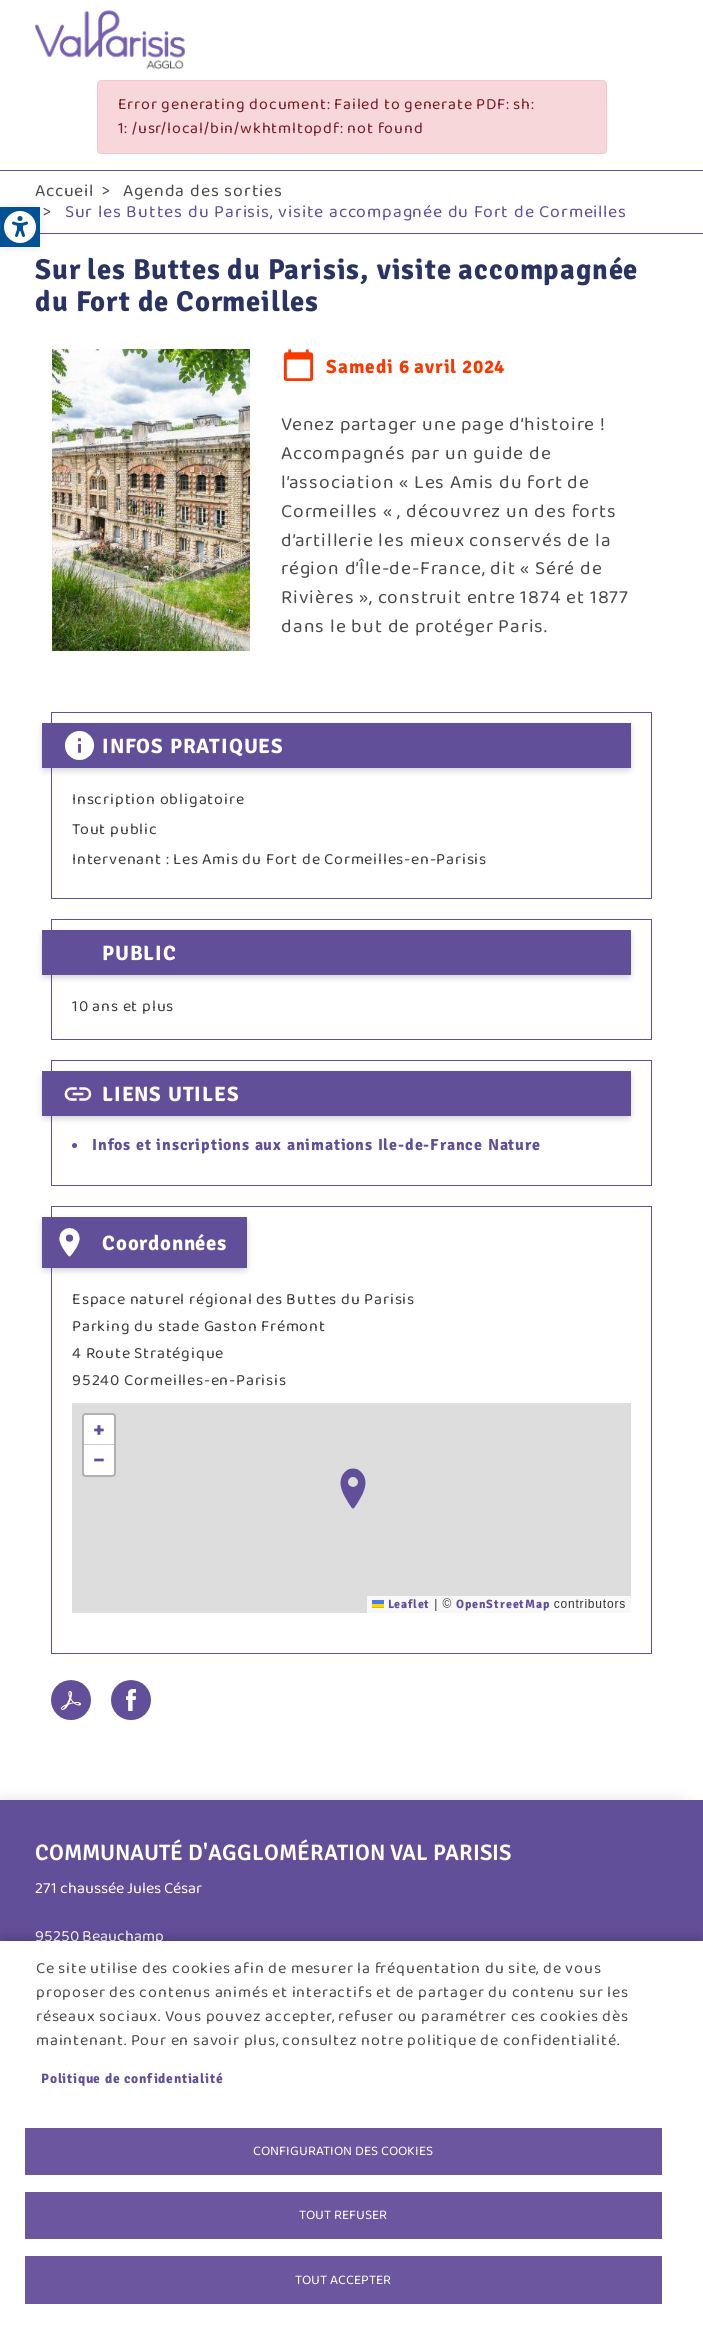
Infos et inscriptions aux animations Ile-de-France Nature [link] (316, 1145)
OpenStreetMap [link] (502, 1604)
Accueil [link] (64, 191)
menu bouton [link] (648, 40)
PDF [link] (71, 1700)
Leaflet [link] (401, 1604)
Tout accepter (343, 2279)
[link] (20, 227)
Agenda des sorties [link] (202, 191)
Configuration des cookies (343, 2149)
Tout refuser (343, 2214)
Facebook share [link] (131, 1700)
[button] (353, 1488)
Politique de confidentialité (132, 2076)
